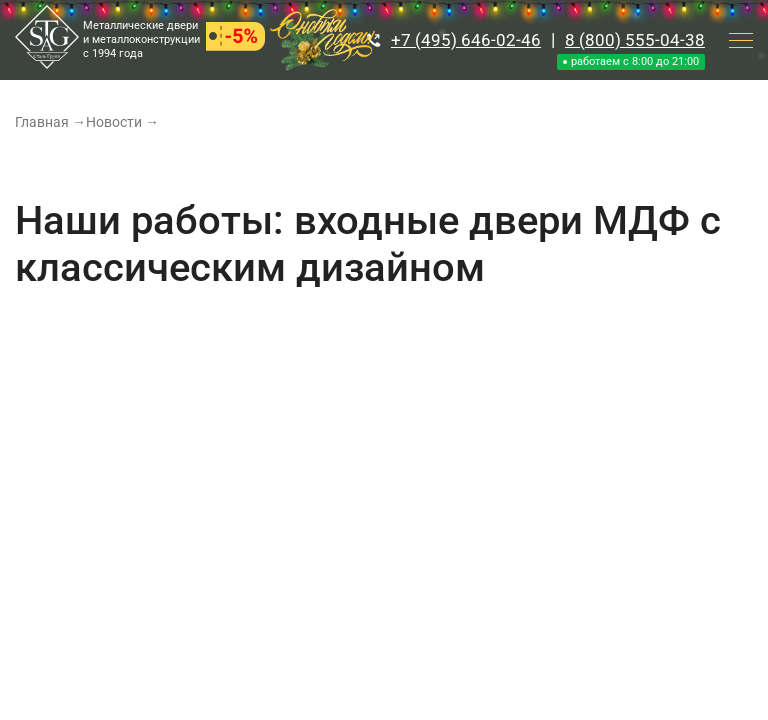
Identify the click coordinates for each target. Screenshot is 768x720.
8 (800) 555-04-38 (635, 40)
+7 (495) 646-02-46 (466, 40)
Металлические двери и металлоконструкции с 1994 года (141, 39)
